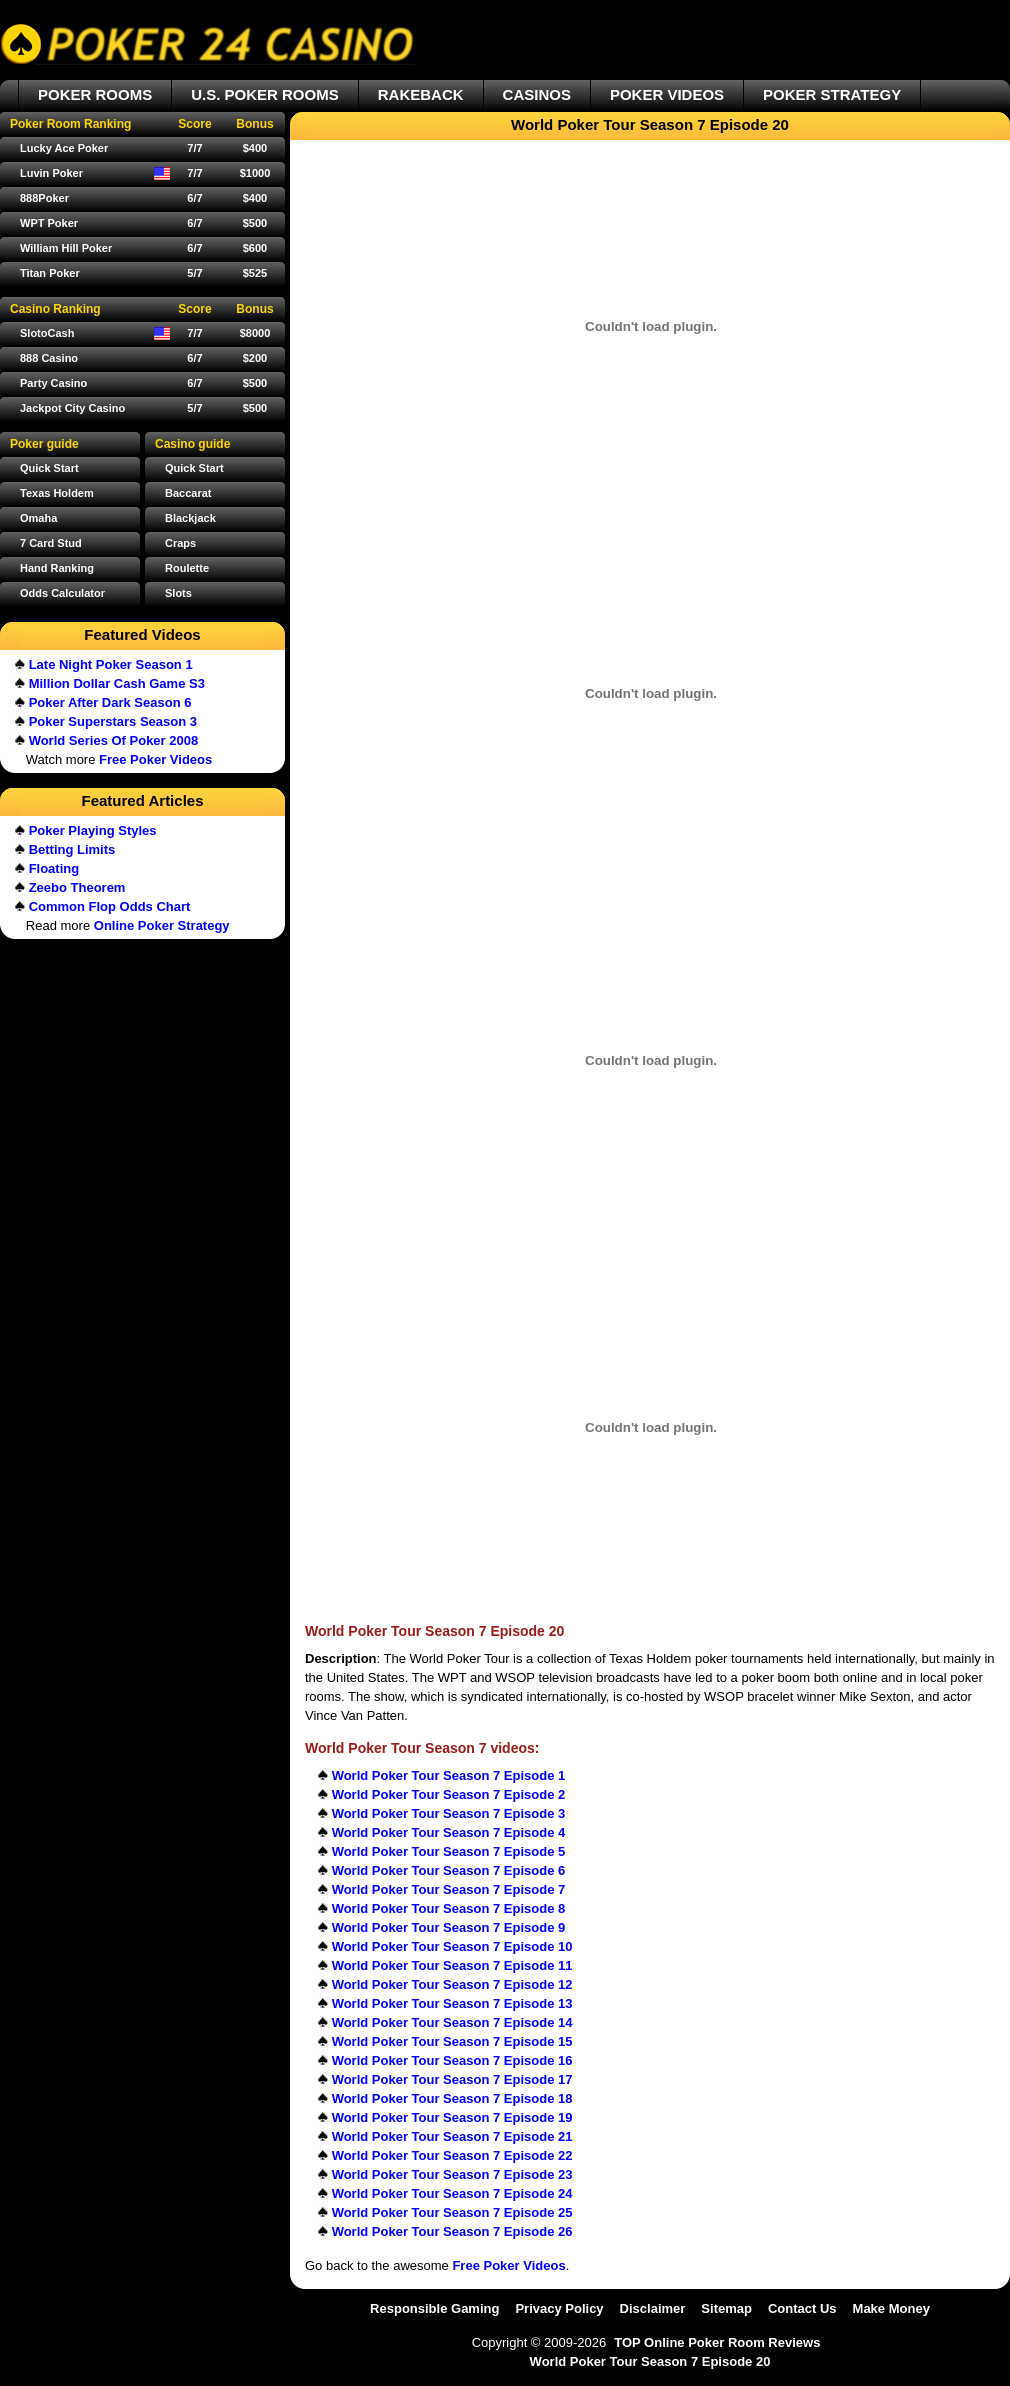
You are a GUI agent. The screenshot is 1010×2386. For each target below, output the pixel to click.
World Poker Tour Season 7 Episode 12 (452, 1984)
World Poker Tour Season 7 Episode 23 (452, 2174)
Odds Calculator (62, 593)
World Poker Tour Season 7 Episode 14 (452, 2022)
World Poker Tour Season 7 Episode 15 (452, 2041)
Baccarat (188, 493)
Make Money (891, 2308)
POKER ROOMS (95, 94)
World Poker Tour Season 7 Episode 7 (449, 1889)
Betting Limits (72, 849)
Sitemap (726, 2308)
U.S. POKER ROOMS (265, 94)
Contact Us (802, 2308)
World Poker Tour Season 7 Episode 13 (452, 2003)
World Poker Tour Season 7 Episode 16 (452, 2060)
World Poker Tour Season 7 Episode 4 (449, 1832)
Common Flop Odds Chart (110, 906)
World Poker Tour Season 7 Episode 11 (452, 1965)
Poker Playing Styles (93, 830)
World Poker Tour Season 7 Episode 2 (449, 1794)
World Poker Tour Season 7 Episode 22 (452, 2155)
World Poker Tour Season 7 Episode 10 (452, 1946)
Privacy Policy (559, 2308)
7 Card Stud (51, 543)
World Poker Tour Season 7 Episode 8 (449, 1908)
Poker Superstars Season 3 (113, 721)
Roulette (187, 568)
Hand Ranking (57, 568)
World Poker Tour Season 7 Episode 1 (449, 1775)
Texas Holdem (57, 493)
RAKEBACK (421, 94)
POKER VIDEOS (667, 94)
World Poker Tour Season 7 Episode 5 (449, 1851)
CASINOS (537, 94)
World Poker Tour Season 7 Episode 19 (452, 2117)
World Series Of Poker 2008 (114, 740)
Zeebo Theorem (77, 887)
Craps (180, 543)
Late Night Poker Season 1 (111, 664)
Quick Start (194, 468)
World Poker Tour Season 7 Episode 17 (452, 2079)
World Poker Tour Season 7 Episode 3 (449, 1813)
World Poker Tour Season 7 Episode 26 (452, 2231)
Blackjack (190, 518)
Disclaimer (653, 2308)
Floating (54, 868)
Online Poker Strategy (162, 925)
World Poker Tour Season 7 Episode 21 (452, 2136)
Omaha (38, 518)
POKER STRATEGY (832, 94)
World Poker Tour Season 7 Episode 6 (449, 1870)
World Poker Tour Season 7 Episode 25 (452, 2212)
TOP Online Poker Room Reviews (717, 2342)
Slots (178, 593)
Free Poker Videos (508, 2265)
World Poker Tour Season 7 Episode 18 (452, 2098)
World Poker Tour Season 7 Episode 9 (449, 1927)
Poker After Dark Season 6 (110, 702)
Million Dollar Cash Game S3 (117, 683)
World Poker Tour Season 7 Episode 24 (452, 2193)
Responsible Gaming (434, 2308)
